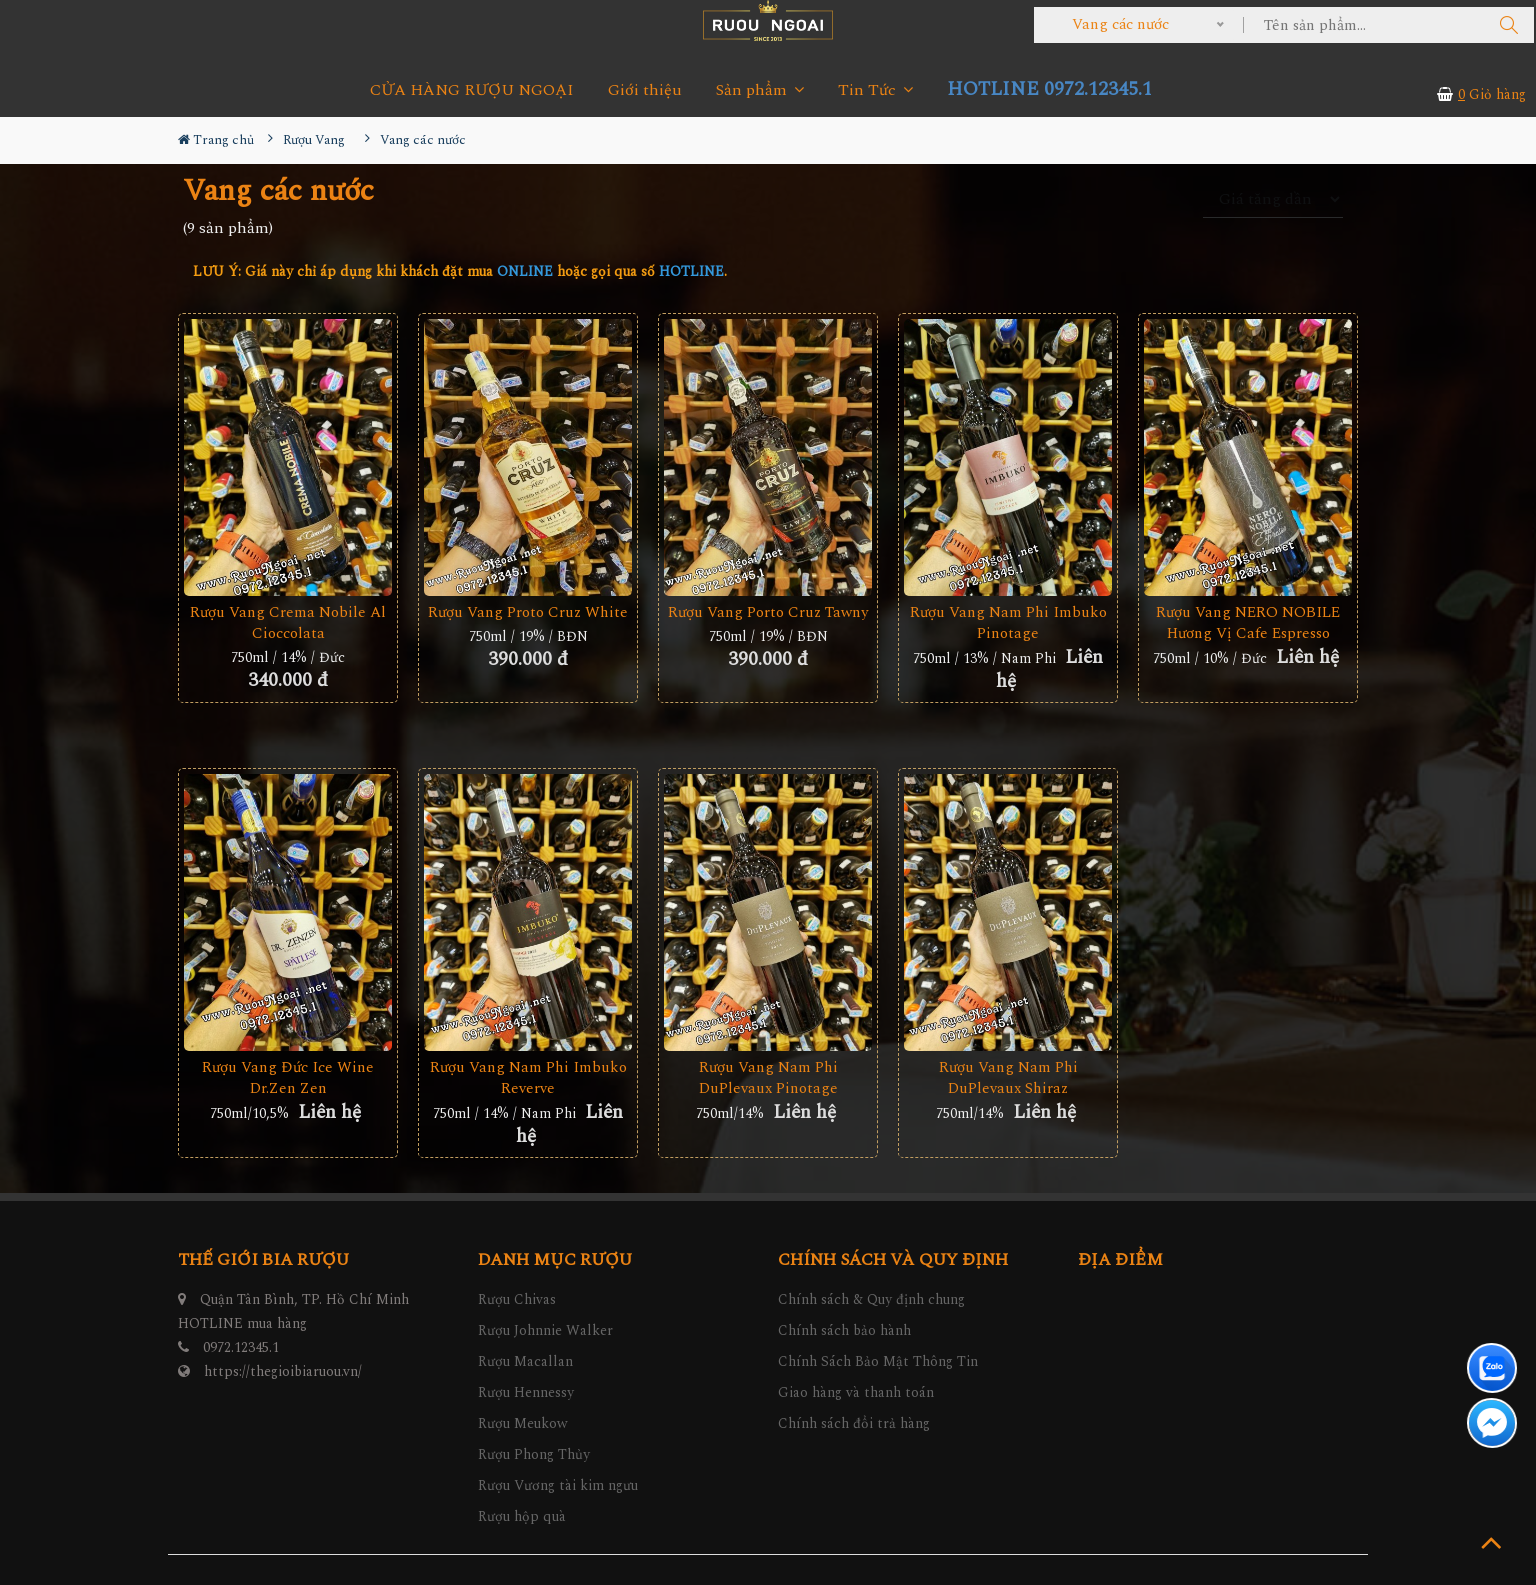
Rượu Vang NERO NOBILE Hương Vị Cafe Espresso (1248, 623)
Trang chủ (216, 140)
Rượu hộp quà (522, 1516)
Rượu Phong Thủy (534, 1454)
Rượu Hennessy (526, 1392)
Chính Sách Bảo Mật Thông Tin (878, 1361)
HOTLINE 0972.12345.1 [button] (1049, 89)
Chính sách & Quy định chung (871, 1299)
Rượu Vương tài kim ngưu (558, 1485)
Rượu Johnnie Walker (545, 1330)
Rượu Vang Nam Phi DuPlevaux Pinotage (768, 1078)
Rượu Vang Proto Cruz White (528, 612)
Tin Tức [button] (875, 90)
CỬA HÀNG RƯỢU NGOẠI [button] (472, 90)
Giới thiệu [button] (645, 90)
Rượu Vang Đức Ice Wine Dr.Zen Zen (288, 1078)
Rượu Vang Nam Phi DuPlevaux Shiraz (1008, 1078)
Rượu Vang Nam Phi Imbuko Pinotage (1008, 623)
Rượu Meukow (523, 1423)
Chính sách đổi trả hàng (854, 1423)
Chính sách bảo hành (844, 1330)
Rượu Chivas (517, 1299)
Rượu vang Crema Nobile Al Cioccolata (288, 623)
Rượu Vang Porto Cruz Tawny (768, 612)
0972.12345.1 (241, 1347)
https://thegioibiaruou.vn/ (283, 1371)
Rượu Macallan (525, 1361)
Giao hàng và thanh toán (856, 1392)
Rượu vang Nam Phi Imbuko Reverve (528, 1078)
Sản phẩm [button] (760, 90)
